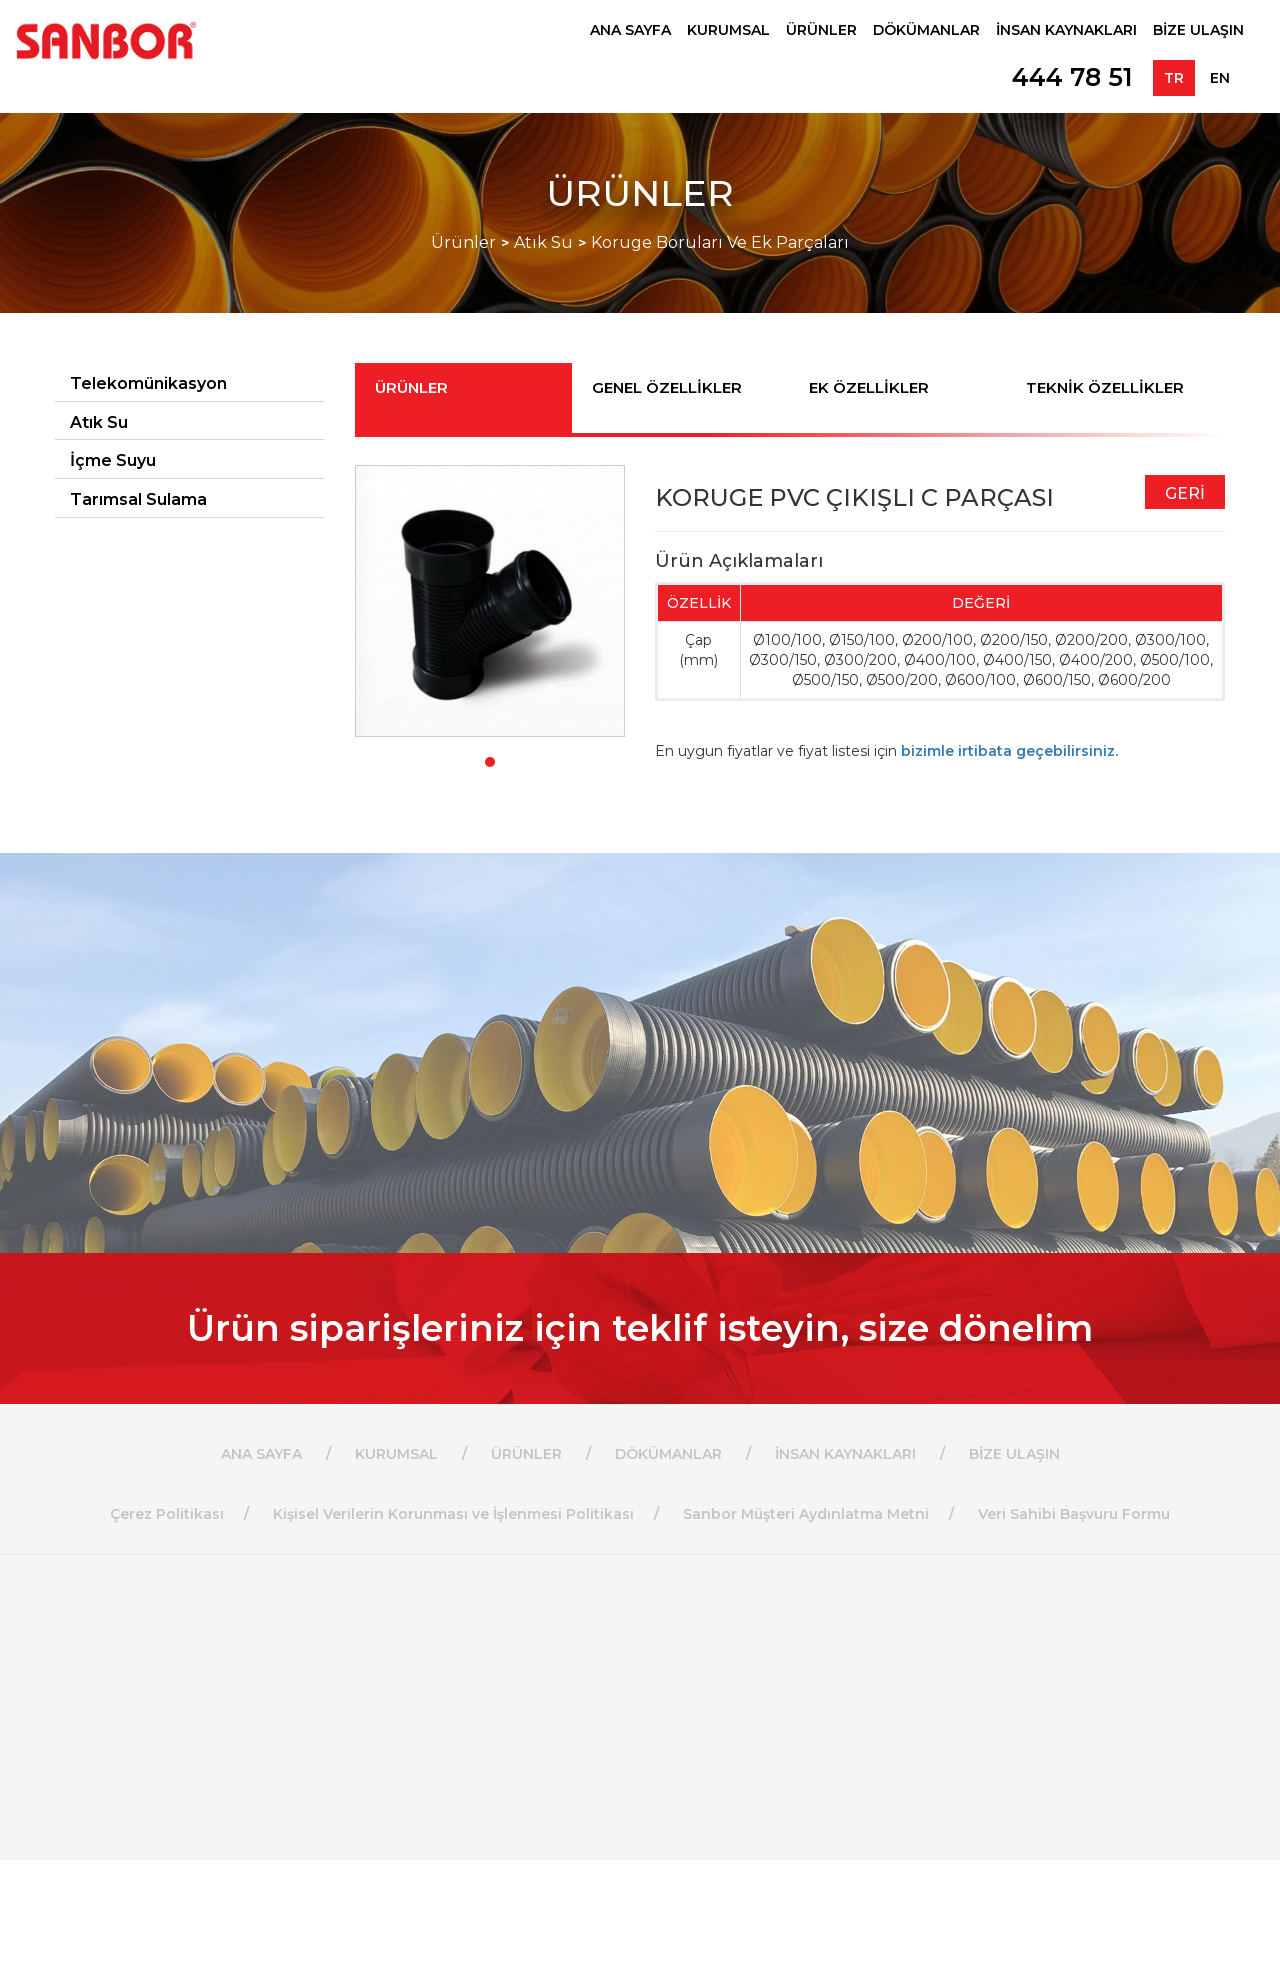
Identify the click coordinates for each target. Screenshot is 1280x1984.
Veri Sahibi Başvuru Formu (1074, 1514)
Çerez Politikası (167, 1514)
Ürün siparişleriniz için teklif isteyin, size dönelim (640, 1328)
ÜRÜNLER (821, 30)
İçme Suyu (113, 460)
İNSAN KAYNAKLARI (1066, 30)
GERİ (1185, 493)
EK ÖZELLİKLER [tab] (869, 387)
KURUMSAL (728, 30)
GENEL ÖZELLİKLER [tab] (667, 387)
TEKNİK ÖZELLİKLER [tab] (1105, 387)
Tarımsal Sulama (138, 499)
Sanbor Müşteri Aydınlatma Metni (806, 1514)
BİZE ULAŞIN (1198, 30)
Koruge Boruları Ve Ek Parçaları (720, 242)
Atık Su (543, 242)
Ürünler (463, 242)
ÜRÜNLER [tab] (411, 387)
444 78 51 (1072, 77)
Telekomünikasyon (148, 383)
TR (1174, 78)
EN (1220, 78)
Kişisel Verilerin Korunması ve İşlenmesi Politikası (453, 1514)
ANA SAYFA (630, 30)
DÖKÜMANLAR (926, 30)
